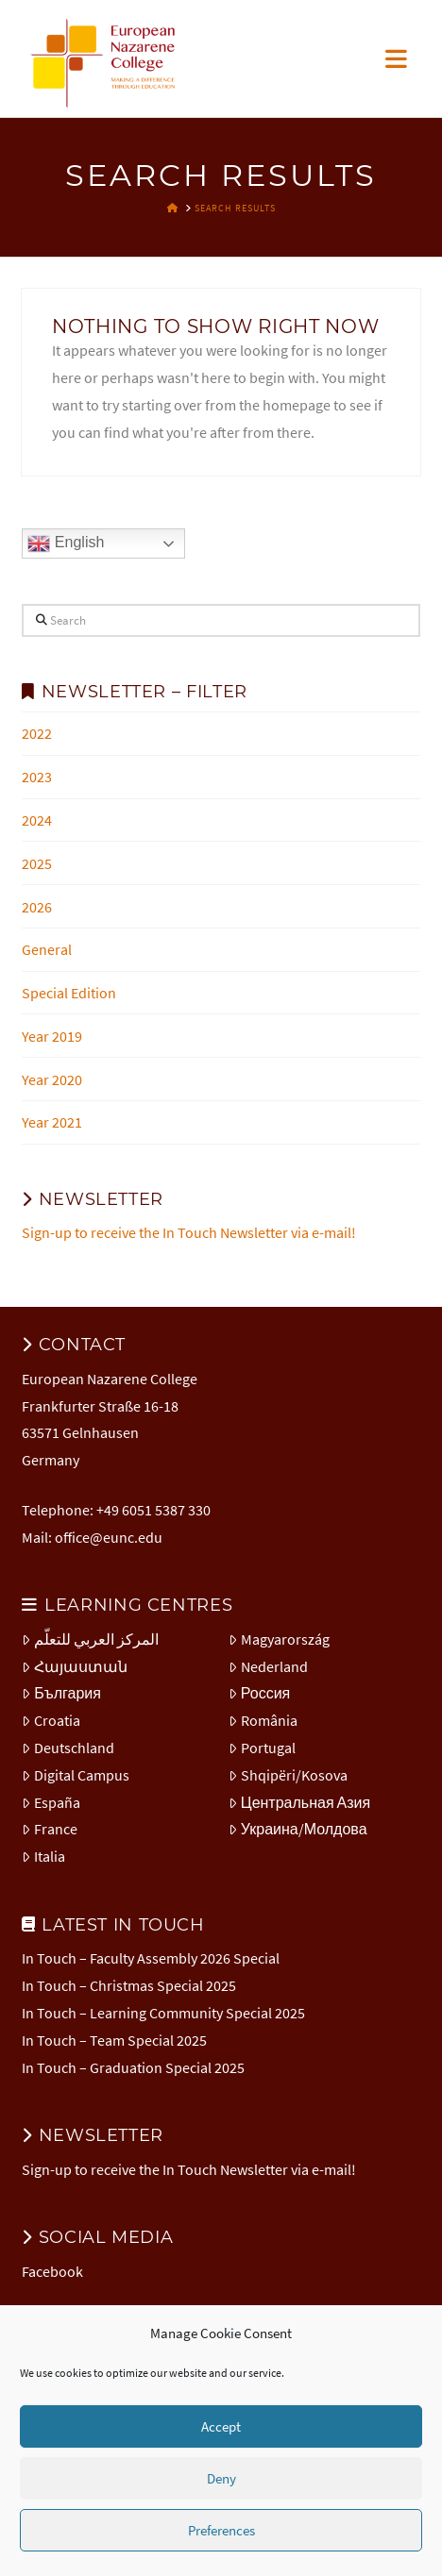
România (263, 1720)
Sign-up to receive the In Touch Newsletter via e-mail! (189, 1232)
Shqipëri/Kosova (288, 1774)
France (49, 1828)
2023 (37, 776)
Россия (259, 1692)
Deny (221, 2478)
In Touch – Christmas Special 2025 (129, 1985)
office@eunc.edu (108, 1537)
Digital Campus (75, 1774)
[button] (396, 59)
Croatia (51, 1720)
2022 (37, 733)
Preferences (221, 2530)
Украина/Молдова (298, 1828)
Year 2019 (52, 1036)
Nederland (268, 1666)
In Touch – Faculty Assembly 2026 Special (151, 1958)
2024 (37, 820)
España (51, 1802)
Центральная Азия (299, 1802)
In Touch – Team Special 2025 (114, 2040)
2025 (37, 863)
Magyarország (279, 1639)
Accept (221, 2426)
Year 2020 (52, 1079)
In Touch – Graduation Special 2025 (133, 2067)
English (65, 543)
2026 (37, 906)
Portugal (262, 1747)
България (61, 1692)
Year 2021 (52, 1121)
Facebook (52, 2271)
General (47, 949)
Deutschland (68, 1747)
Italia (43, 1856)
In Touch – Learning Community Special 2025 (163, 2012)
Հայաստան (75, 1666)
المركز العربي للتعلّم (90, 1639)
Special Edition (69, 992)
